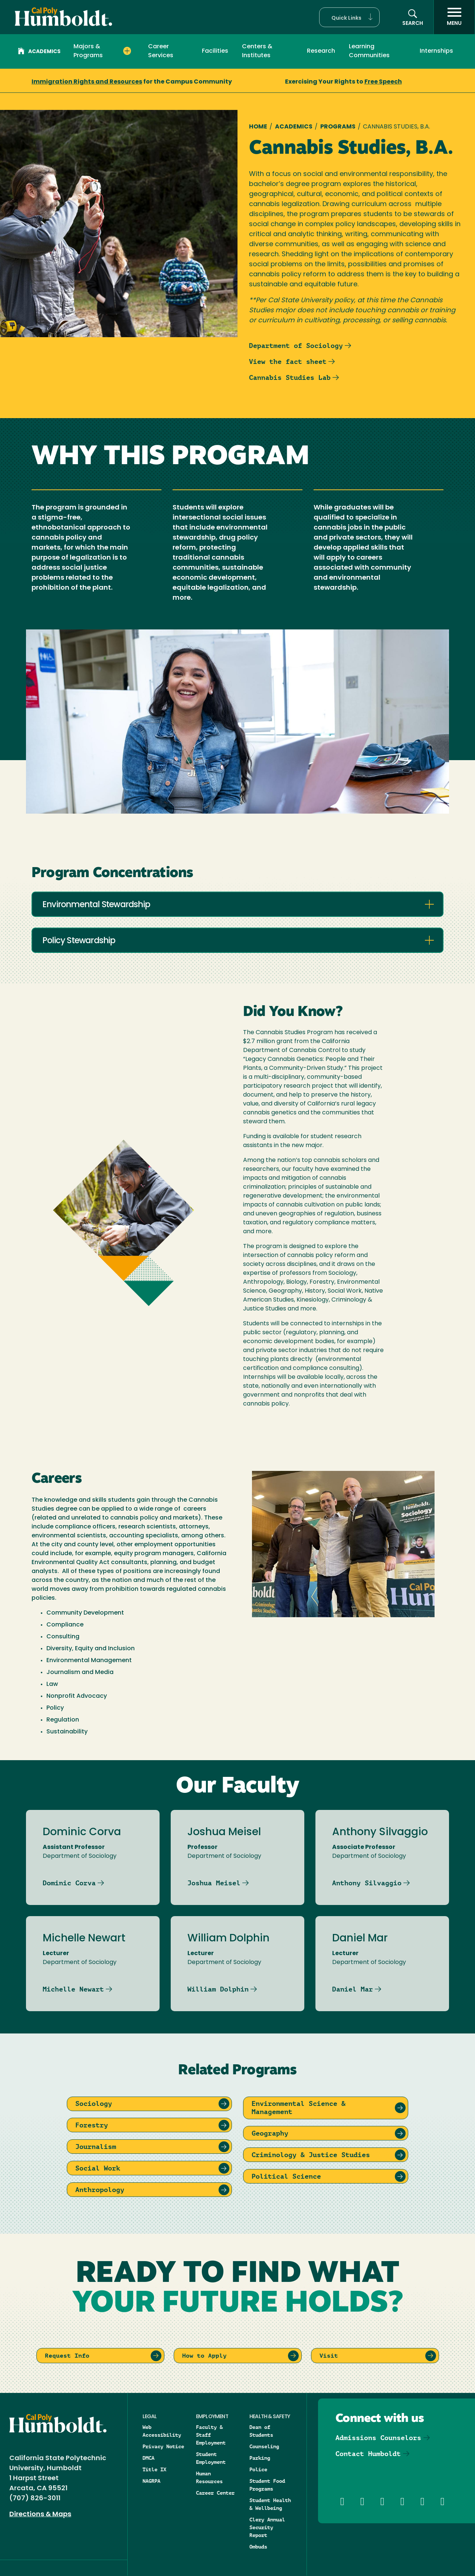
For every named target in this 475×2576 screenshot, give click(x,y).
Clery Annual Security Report (267, 2527)
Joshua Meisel (213, 1883)
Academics (39, 52)
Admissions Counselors (378, 2438)
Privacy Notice (163, 2446)
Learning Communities (369, 51)
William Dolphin (218, 1989)
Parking (259, 2458)
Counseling (264, 2446)
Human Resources (209, 2477)
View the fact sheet (288, 361)
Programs (338, 127)
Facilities (215, 51)
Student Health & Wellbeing (270, 2504)
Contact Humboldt (368, 2454)
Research (321, 51)
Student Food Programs (267, 2485)
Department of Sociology (296, 345)
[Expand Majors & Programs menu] (127, 50)
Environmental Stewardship (96, 905)
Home (258, 127)
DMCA (148, 2458)
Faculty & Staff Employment (211, 2435)
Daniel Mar (352, 1989)
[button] (349, 17)
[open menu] (454, 17)
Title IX (154, 2469)
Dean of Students (261, 2431)
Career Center (215, 2493)
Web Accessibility (161, 2431)
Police (258, 2469)
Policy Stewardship (78, 941)
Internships (436, 51)
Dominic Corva (69, 1883)
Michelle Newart (73, 1989)
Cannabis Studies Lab (290, 377)
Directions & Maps (40, 2514)
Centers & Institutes (257, 51)
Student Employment (211, 2458)
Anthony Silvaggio (367, 1883)
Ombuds (258, 2547)
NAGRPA (151, 2481)
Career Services (160, 51)
